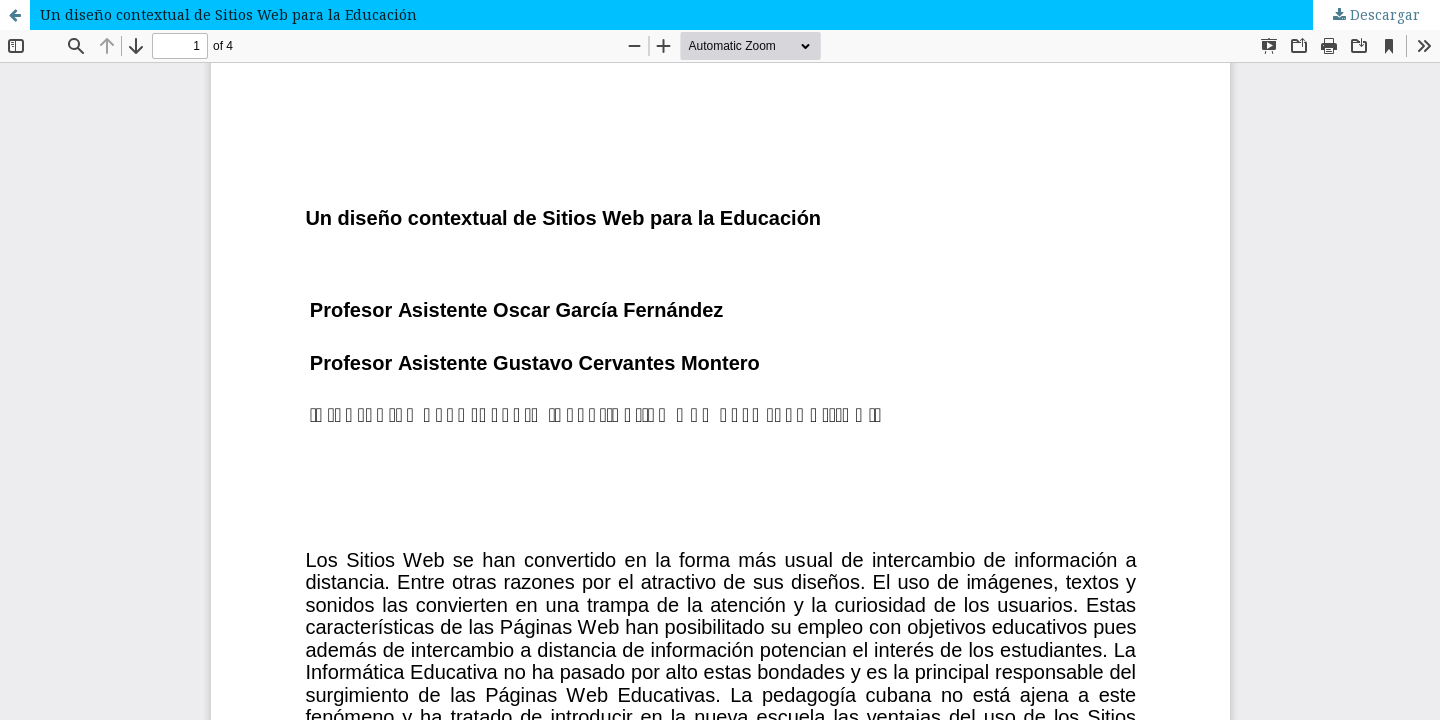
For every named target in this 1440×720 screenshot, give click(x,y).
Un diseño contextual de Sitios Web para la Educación (228, 14)
